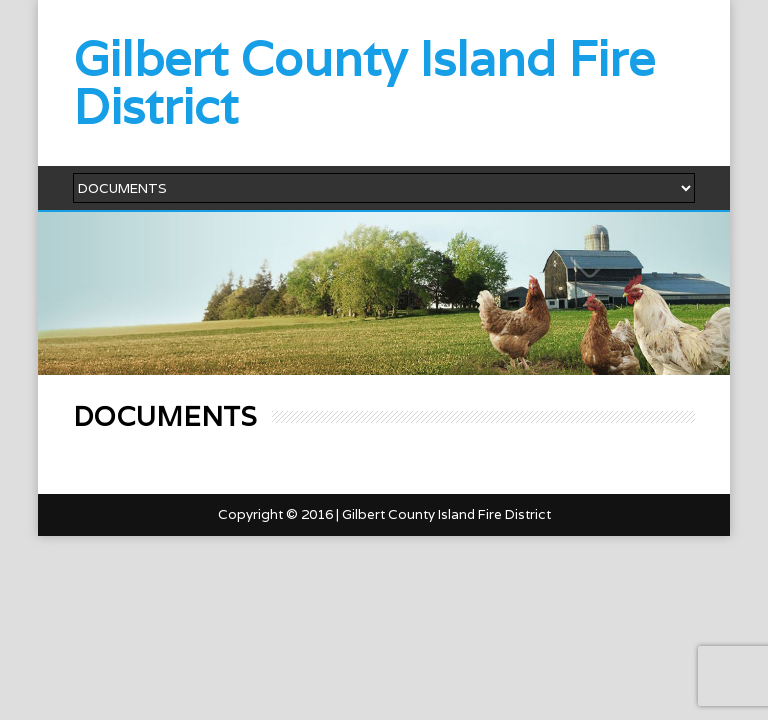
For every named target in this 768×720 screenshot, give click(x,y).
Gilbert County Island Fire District (364, 82)
